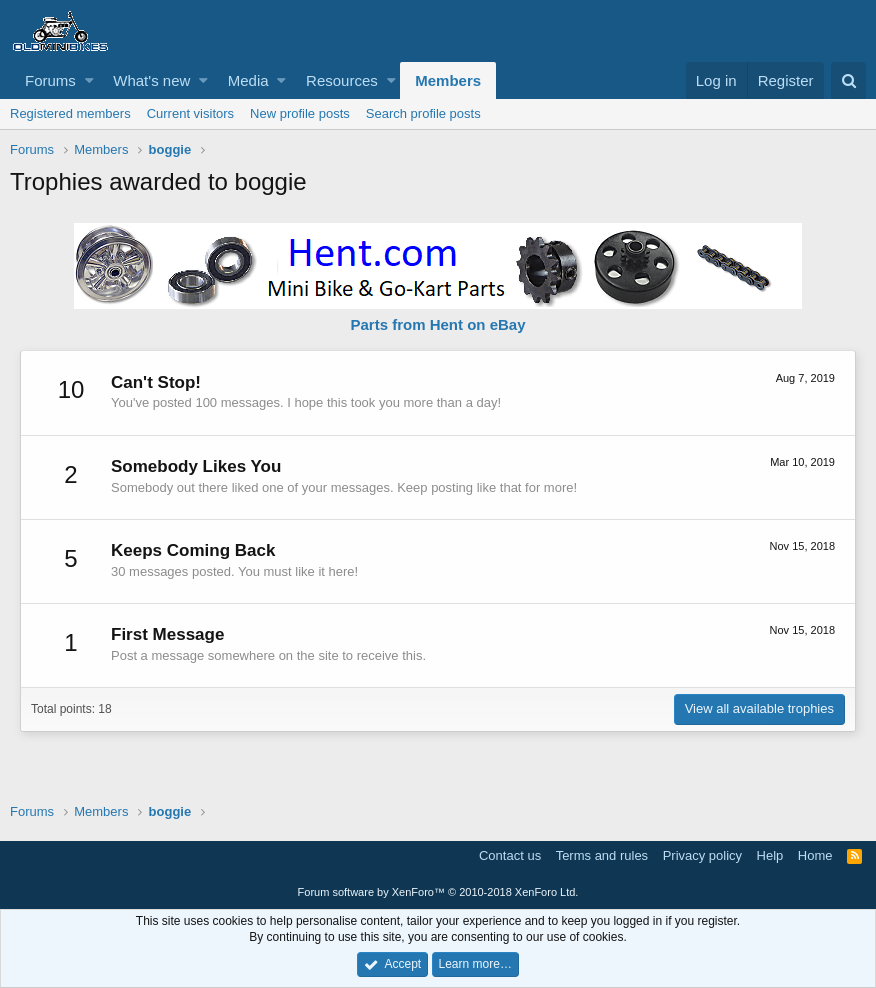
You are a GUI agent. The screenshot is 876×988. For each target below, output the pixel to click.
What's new (151, 80)
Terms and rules (602, 855)
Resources (342, 80)
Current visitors (190, 113)
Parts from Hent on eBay (437, 324)
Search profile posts (423, 113)
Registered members (70, 113)
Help (770, 855)
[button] (89, 80)
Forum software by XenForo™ (438, 892)
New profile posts (300, 113)
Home (815, 855)
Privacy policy (702, 855)
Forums (50, 80)
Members (448, 80)
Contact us (510, 855)
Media (248, 80)
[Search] (848, 80)
